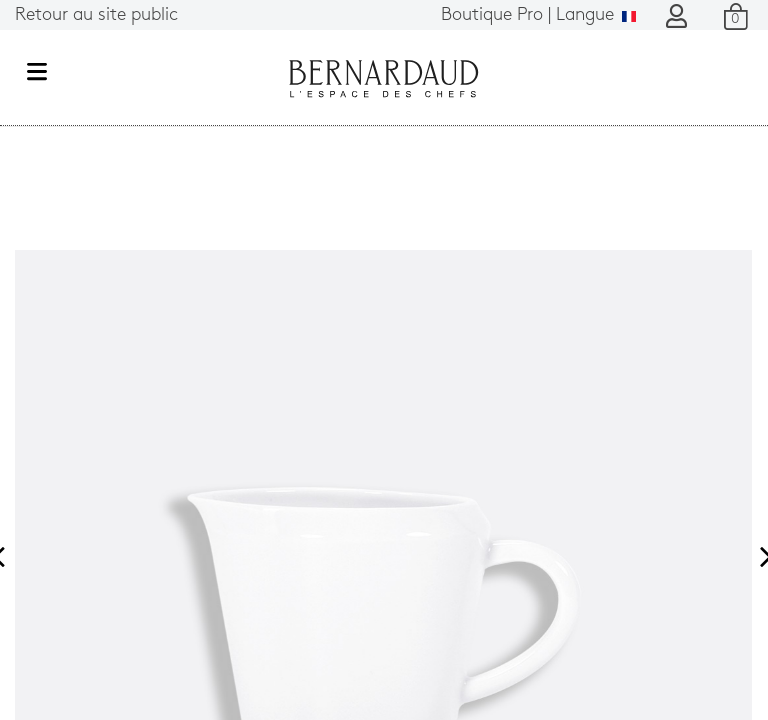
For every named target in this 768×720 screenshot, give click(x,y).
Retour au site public (96, 15)
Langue (538, 15)
